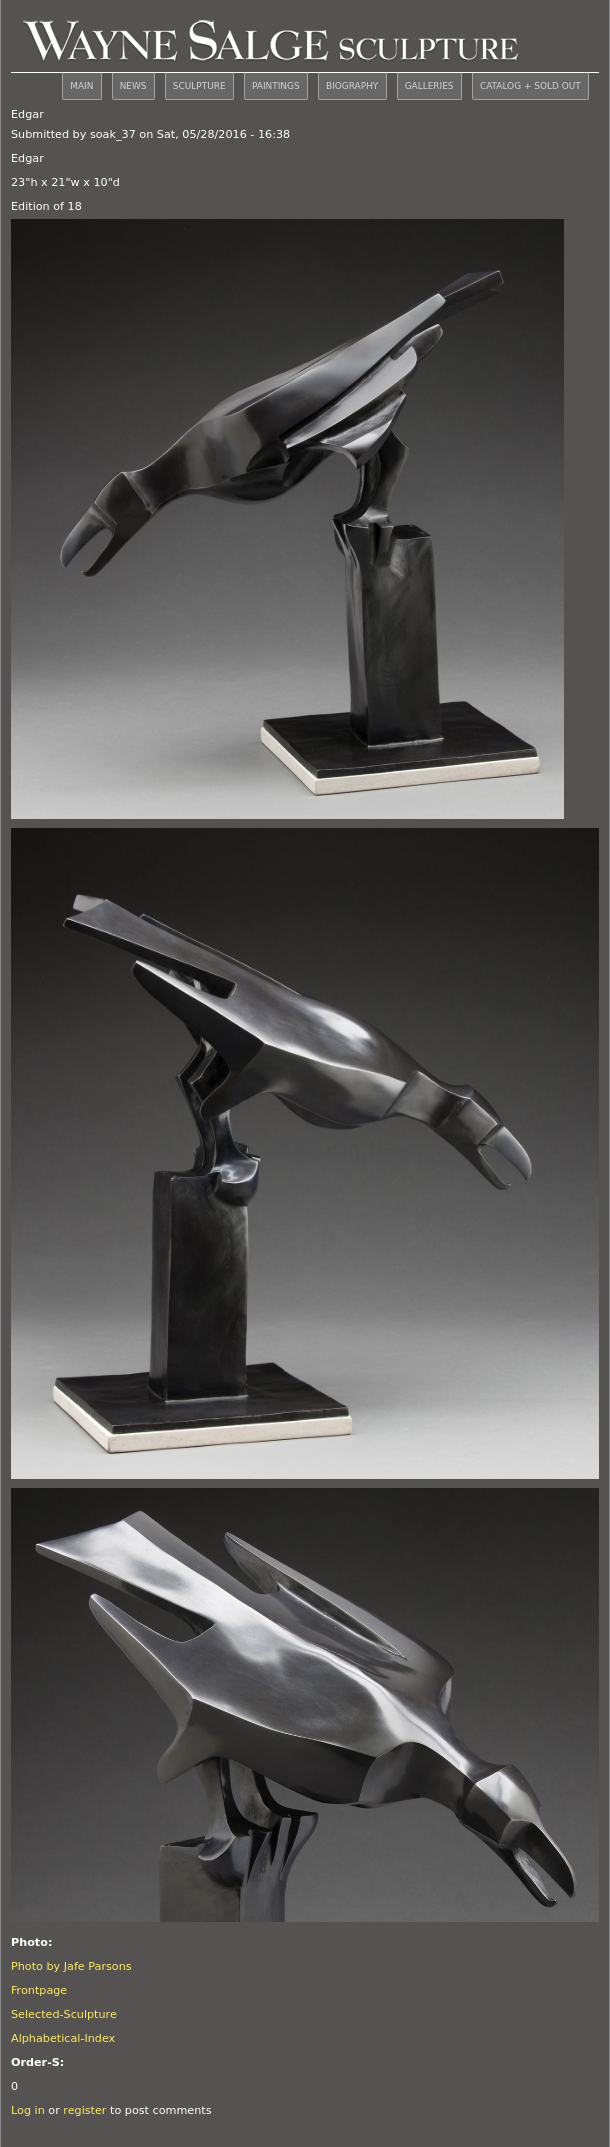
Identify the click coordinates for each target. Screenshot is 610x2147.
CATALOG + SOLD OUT (530, 86)
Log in (28, 2110)
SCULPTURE (199, 86)
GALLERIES (429, 86)
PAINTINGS (276, 86)
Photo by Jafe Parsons (71, 1966)
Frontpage (39, 1990)
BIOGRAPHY (352, 86)
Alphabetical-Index (63, 2038)
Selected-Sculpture (64, 2014)
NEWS (133, 86)
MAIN (81, 86)
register (84, 2110)
